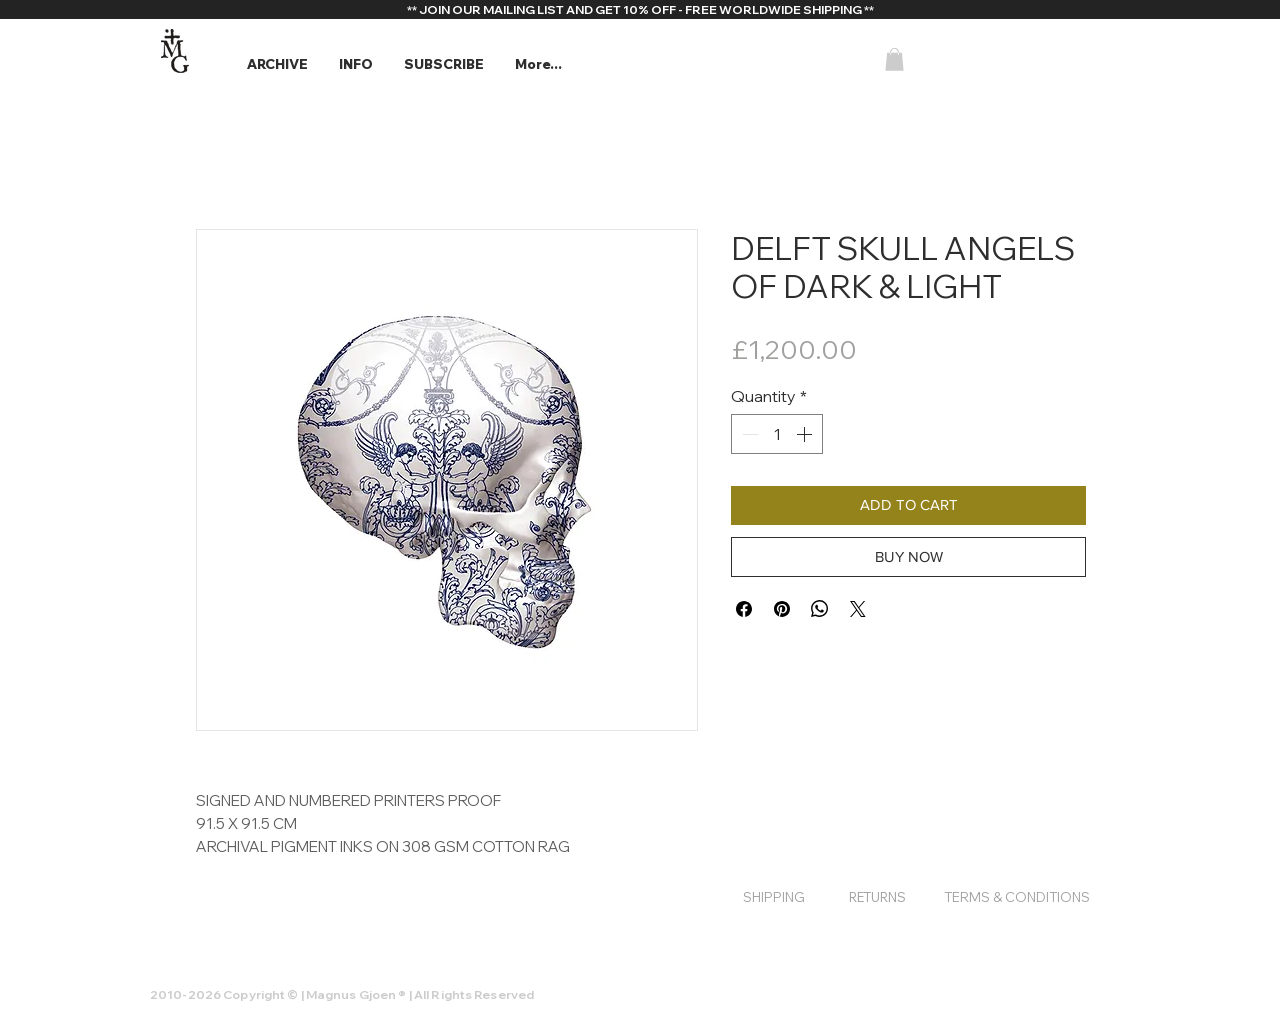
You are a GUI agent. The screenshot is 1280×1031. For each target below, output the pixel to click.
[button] (277, 64)
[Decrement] (748, 434)
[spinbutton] (777, 434)
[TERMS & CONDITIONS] (1017, 897)
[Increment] (806, 434)
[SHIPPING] (774, 897)
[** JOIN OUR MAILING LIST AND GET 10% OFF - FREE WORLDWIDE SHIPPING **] (640, 10)
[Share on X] (858, 609)
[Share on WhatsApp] (820, 609)
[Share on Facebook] (744, 609)
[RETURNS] (877, 897)
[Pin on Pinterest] (782, 609)
